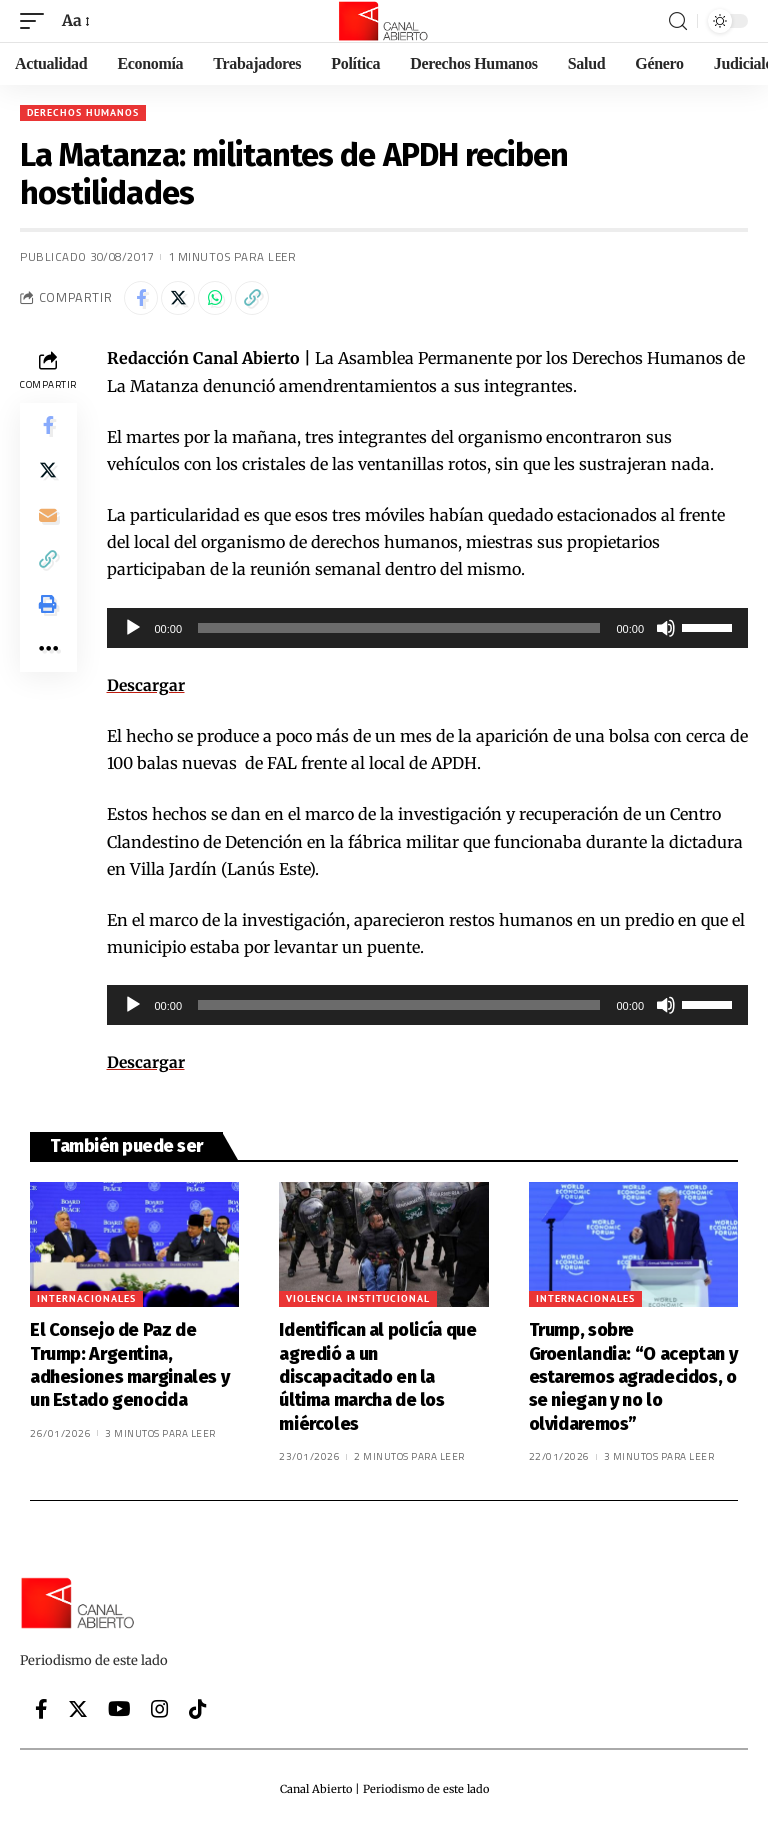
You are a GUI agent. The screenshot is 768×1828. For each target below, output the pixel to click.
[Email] (48, 523)
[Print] (48, 619)
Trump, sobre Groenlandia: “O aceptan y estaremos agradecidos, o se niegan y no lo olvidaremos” (633, 1377)
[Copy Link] (252, 298)
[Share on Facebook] (141, 298)
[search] (678, 21)
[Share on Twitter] (178, 298)
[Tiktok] (198, 1708)
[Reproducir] (133, 628)
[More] (48, 667)
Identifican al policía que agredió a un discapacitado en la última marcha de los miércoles (377, 1377)
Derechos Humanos (83, 112)
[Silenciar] (666, 628)
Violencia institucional (358, 1298)
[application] (428, 628)
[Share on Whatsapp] (215, 298)
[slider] (399, 628)
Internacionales (86, 1298)
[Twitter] (78, 1708)
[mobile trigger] (37, 20)
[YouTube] (119, 1708)
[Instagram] (160, 1708)
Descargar (146, 685)
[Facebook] (41, 1708)
